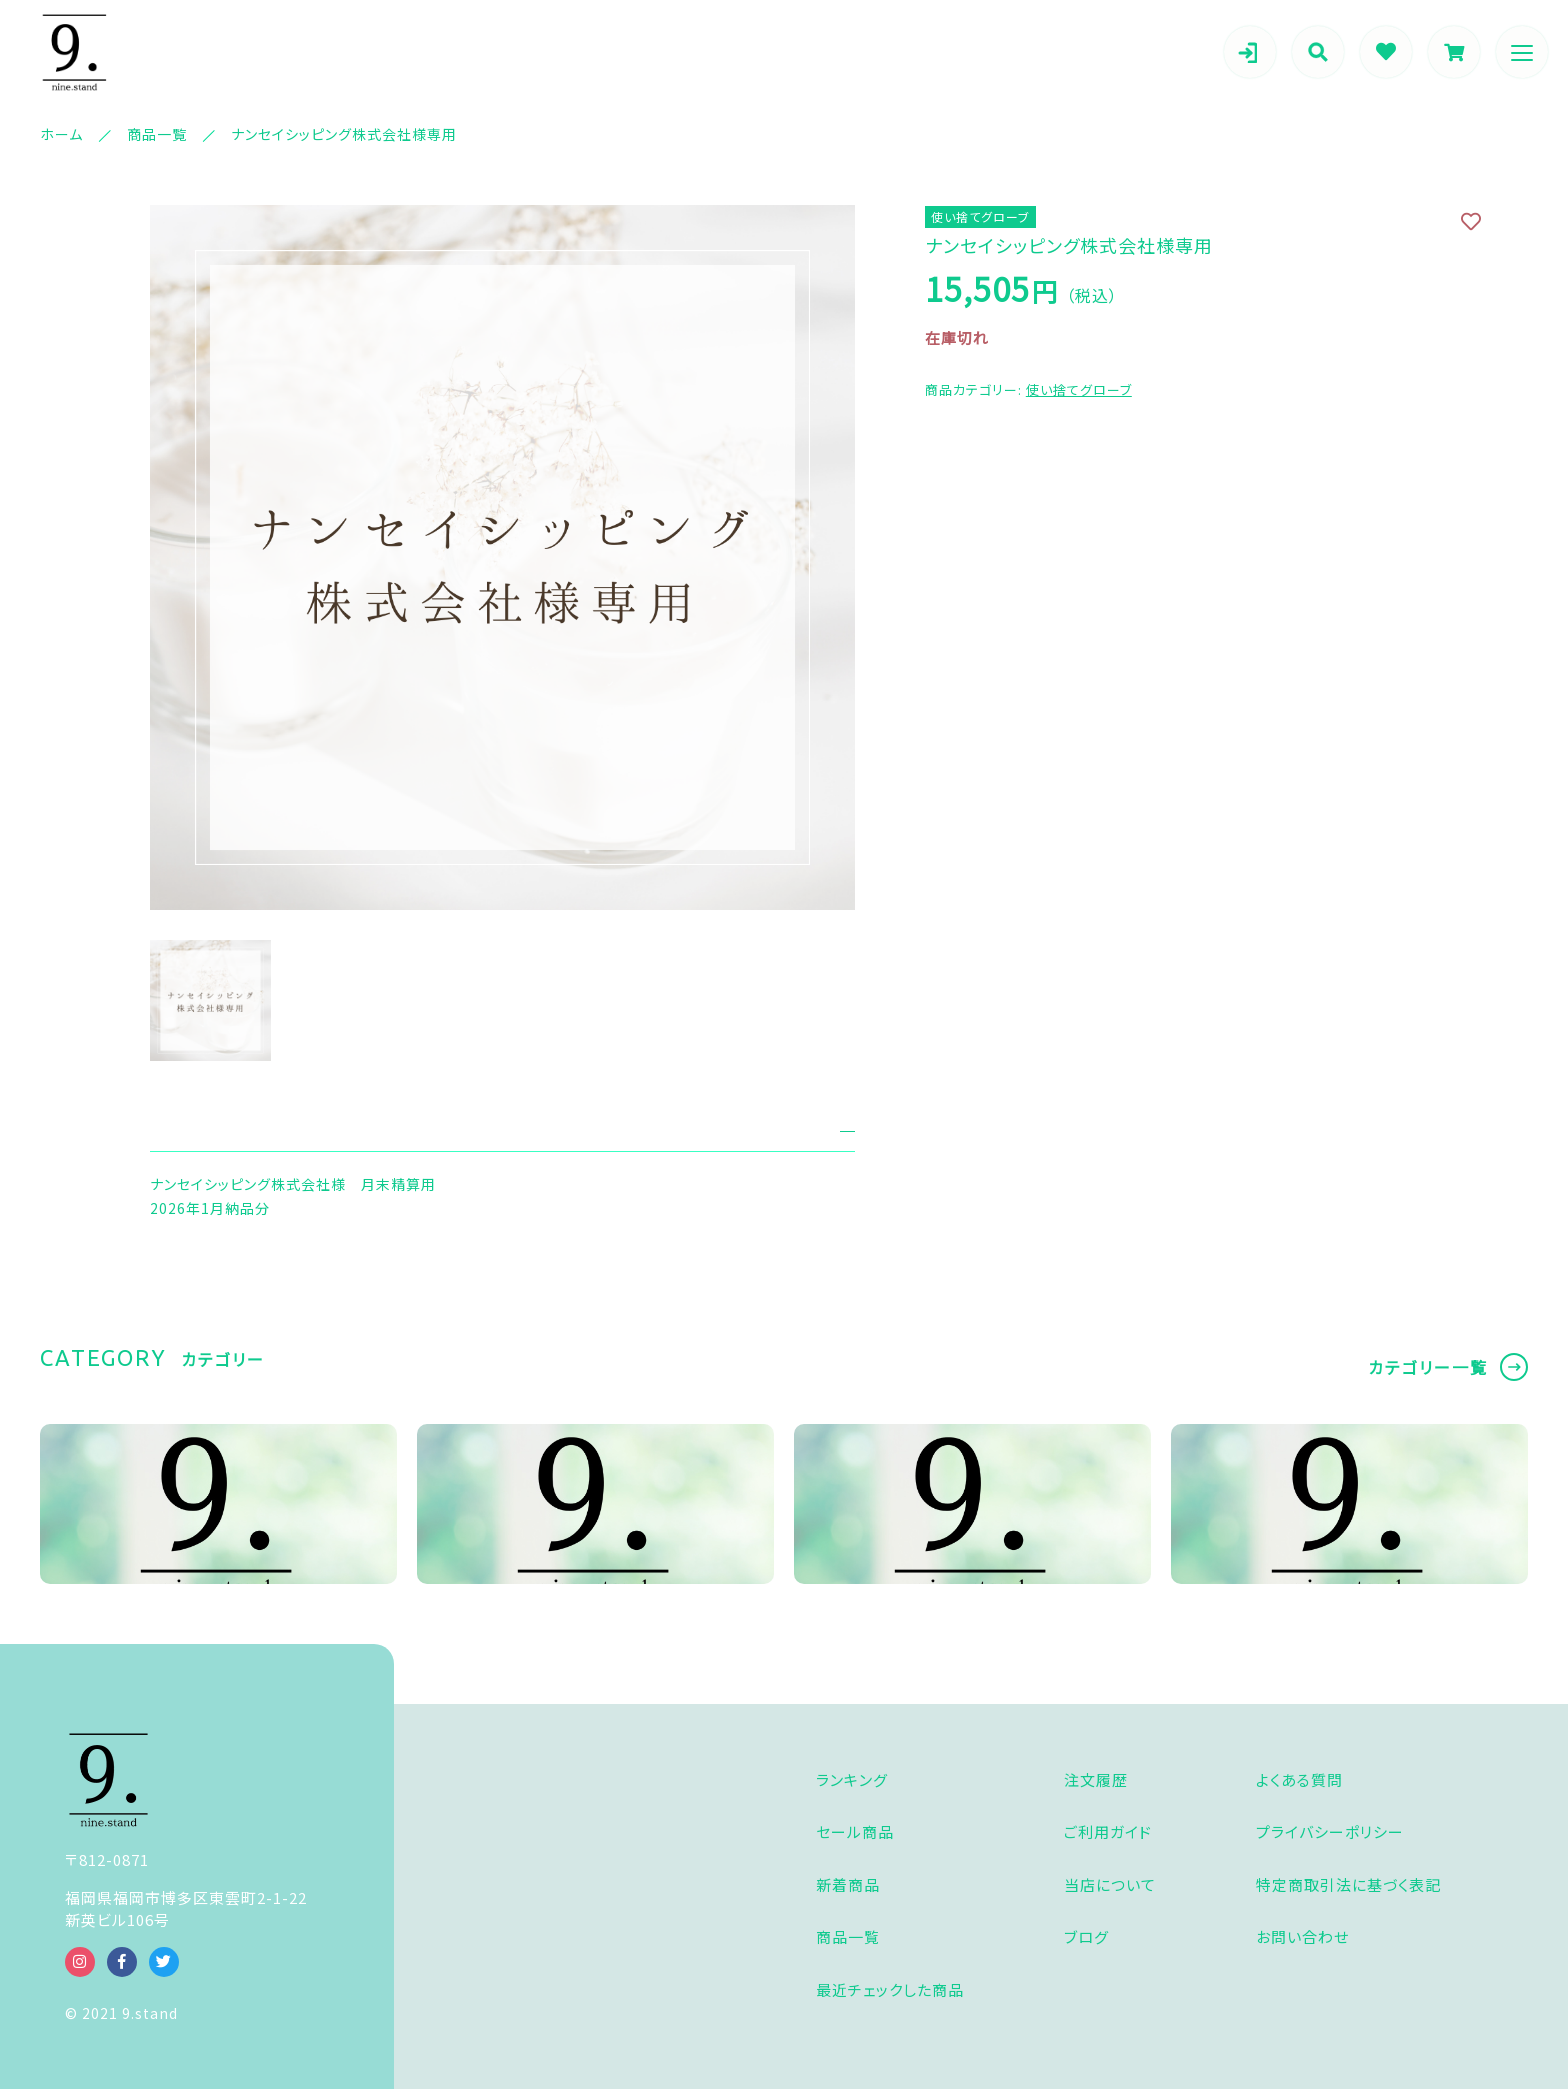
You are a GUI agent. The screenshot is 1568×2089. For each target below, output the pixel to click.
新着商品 (848, 1884)
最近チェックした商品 (890, 1989)
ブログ (1086, 1936)
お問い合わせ (1302, 1936)
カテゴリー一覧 (1428, 1367)
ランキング (852, 1779)
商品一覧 (848, 1936)
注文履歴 (1096, 1779)
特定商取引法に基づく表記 (1348, 1884)
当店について (1110, 1884)
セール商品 (855, 1831)
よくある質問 (1299, 1779)
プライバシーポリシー (1330, 1831)
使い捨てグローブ (1079, 389)
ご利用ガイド (1108, 1831)
